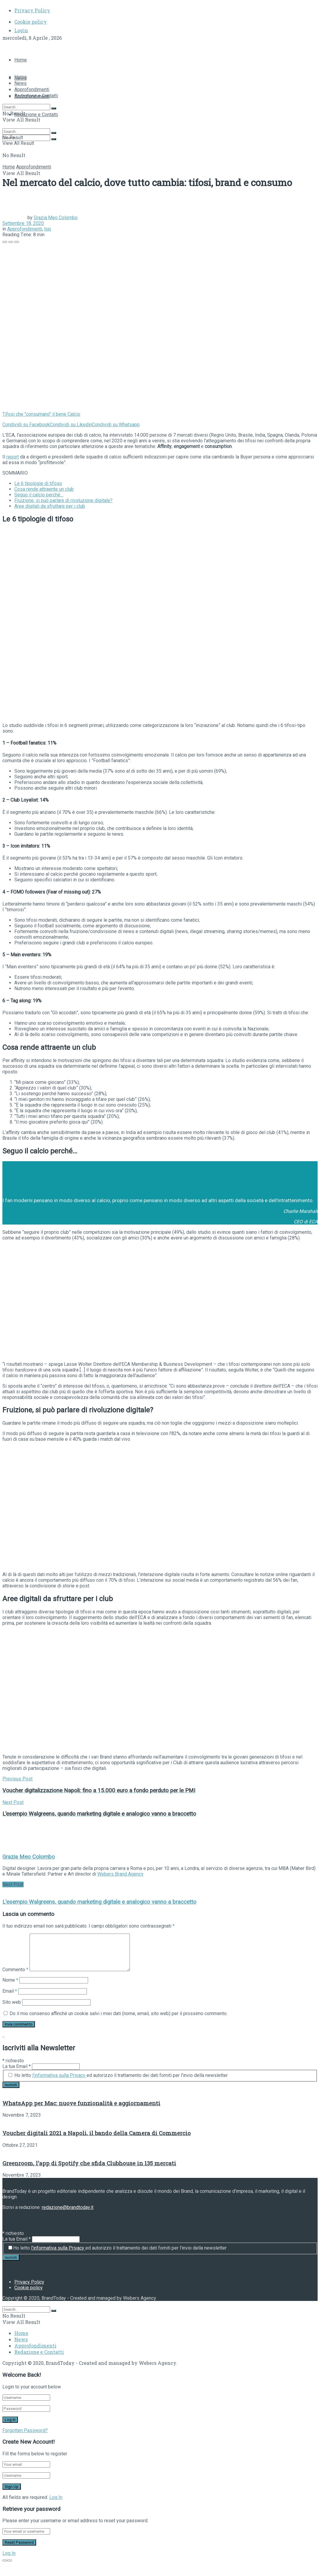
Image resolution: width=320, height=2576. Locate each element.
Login (21, 30)
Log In (55, 2497)
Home (20, 60)
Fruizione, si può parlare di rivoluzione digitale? (63, 500)
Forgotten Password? (25, 2430)
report (12, 457)
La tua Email (17, 2066)
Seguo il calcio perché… (38, 495)
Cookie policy (30, 22)
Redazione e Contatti (36, 114)
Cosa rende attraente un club (44, 489)
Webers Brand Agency (120, 1874)
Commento (15, 1969)
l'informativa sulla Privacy (59, 2075)
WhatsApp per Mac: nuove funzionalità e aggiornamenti (81, 2103)
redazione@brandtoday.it (67, 2207)
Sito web (11, 2002)
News (20, 83)
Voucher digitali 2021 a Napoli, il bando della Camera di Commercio (96, 2133)
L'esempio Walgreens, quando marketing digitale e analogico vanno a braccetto (99, 1902)
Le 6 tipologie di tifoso (38, 483)
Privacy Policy (32, 10)
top (47, 229)
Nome (10, 1980)
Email (9, 1991)
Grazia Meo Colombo (56, 217)
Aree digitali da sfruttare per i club (49, 506)
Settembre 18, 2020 (23, 223)
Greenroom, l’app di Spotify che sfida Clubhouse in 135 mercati (89, 2163)
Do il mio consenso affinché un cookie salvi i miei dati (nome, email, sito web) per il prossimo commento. (118, 2013)
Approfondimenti (31, 89)
